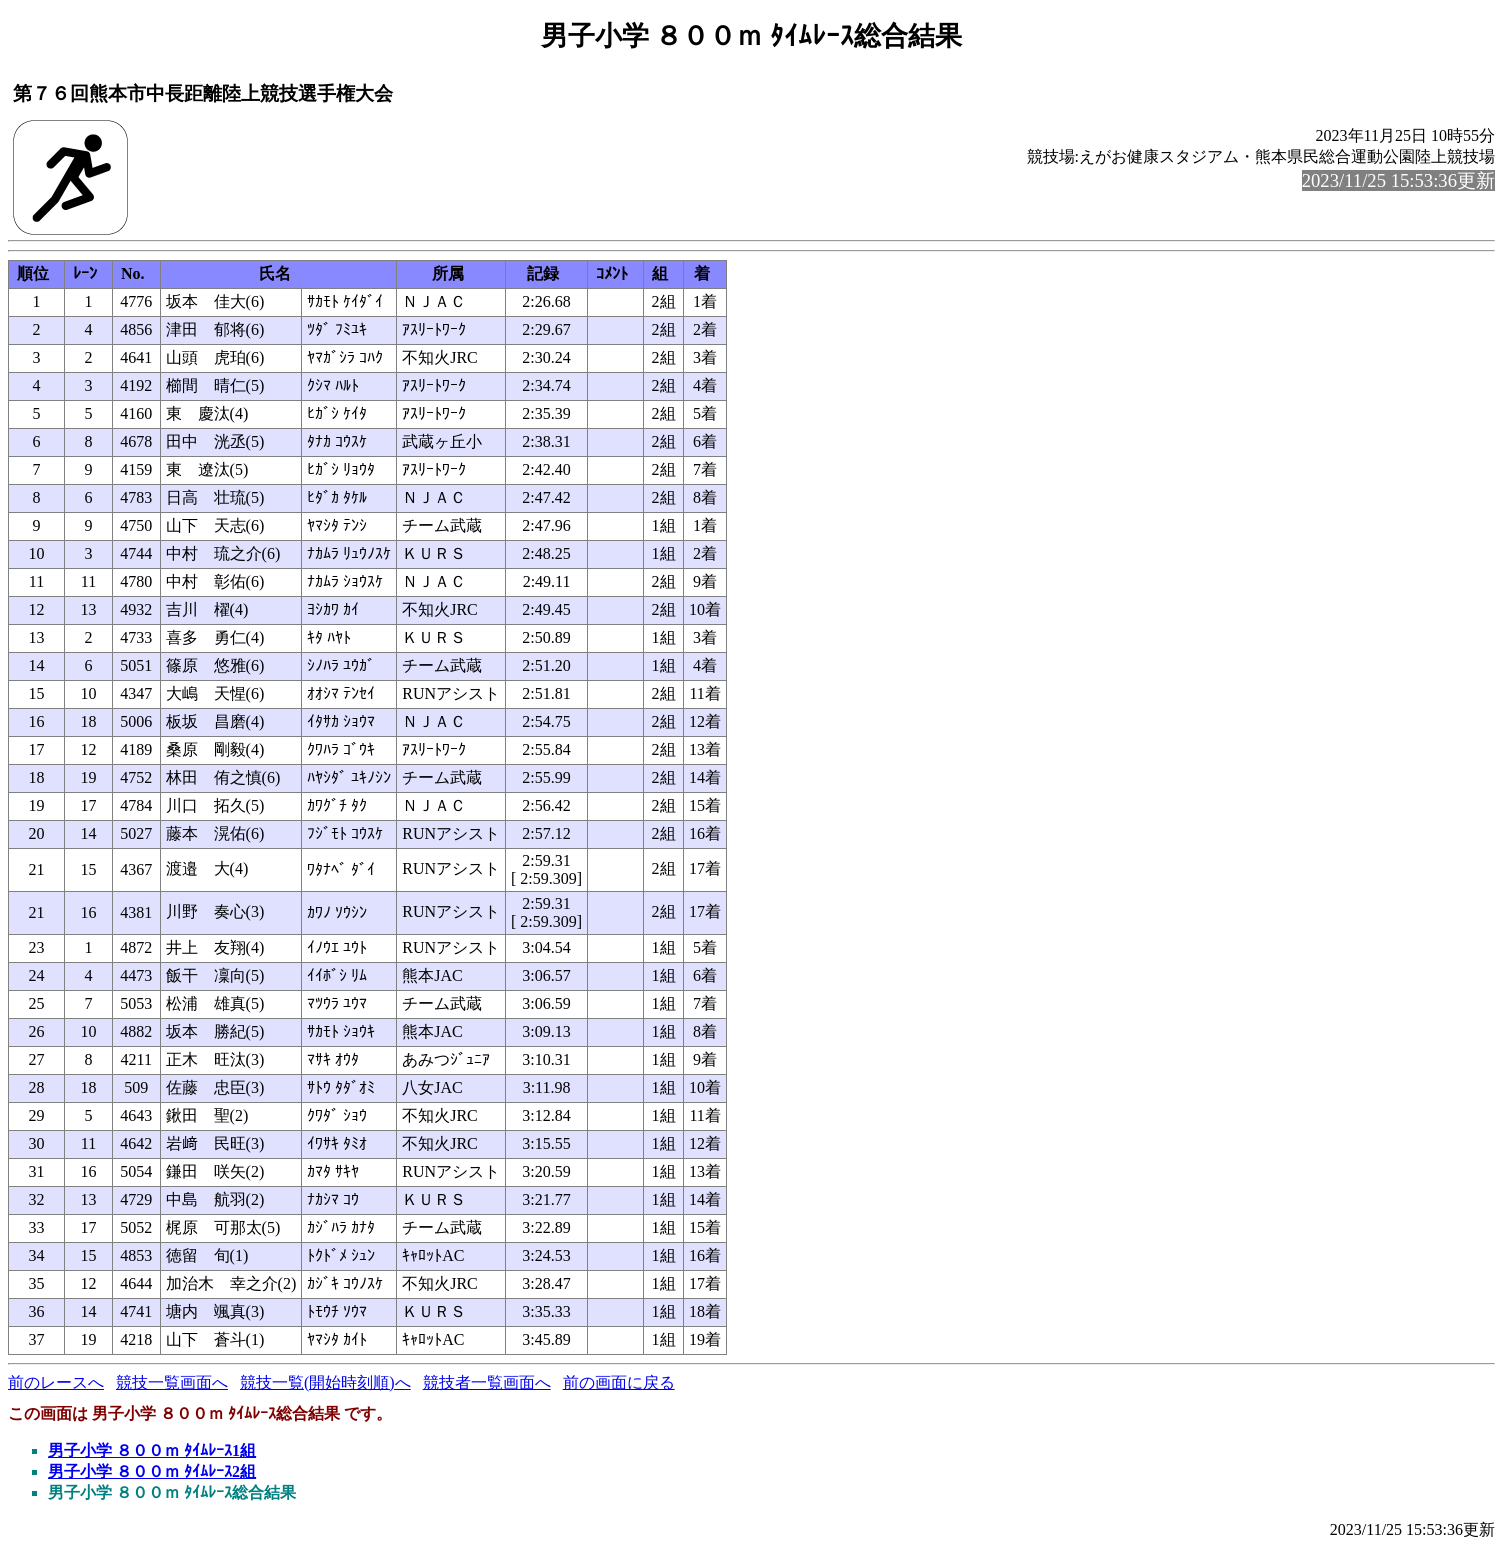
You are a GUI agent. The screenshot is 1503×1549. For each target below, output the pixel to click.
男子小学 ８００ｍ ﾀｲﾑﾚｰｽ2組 (152, 1471)
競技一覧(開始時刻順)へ (325, 1382)
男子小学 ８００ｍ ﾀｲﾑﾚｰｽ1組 (152, 1450)
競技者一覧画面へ (487, 1382)
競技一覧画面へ (172, 1382)
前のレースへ (56, 1382)
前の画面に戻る (619, 1382)
